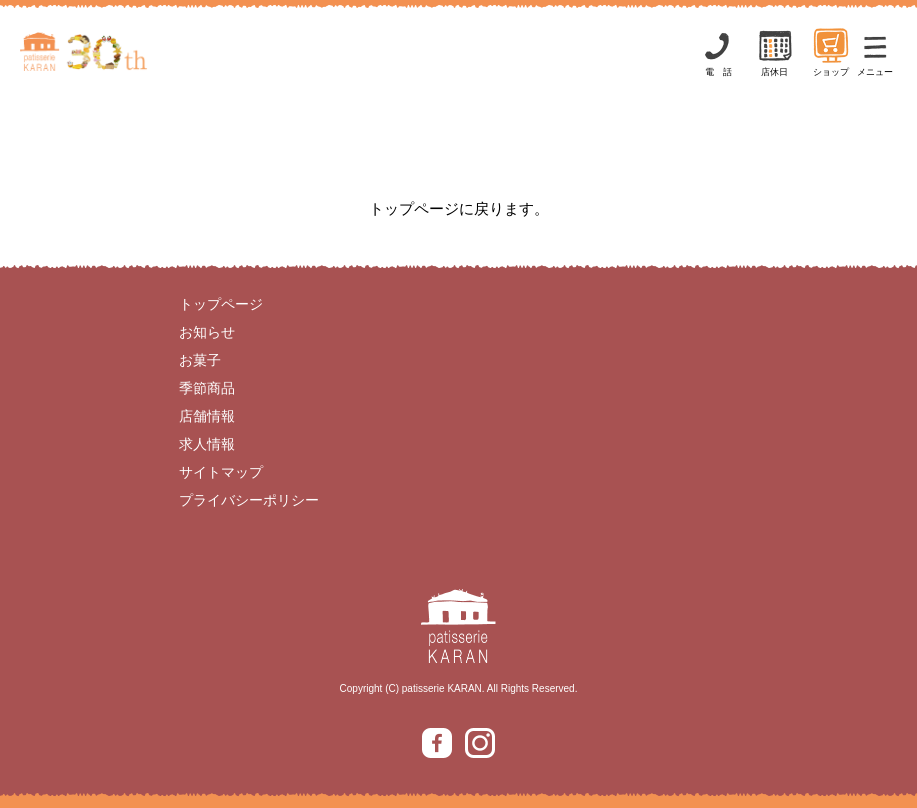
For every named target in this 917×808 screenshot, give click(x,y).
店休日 (775, 51)
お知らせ (207, 332)
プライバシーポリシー (249, 500)
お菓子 (200, 360)
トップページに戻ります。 (459, 208)
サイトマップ (221, 472)
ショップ (831, 51)
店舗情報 (207, 416)
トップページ (221, 304)
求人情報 (207, 444)
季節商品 (207, 388)
